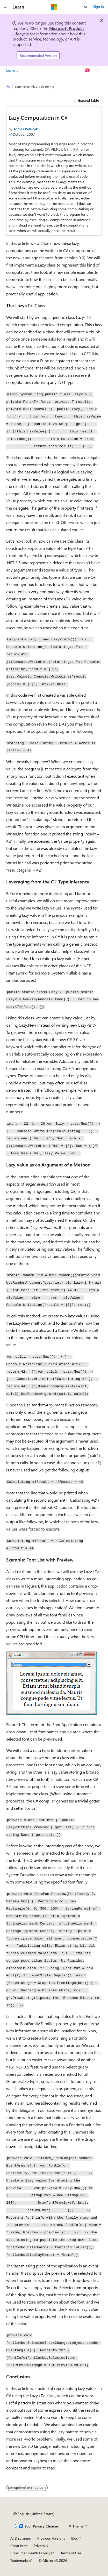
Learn (10, 70)
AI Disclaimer (20, 2538)
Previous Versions (51, 2538)
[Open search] (86, 7)
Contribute (18, 2545)
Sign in (98, 6)
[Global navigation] (5, 7)
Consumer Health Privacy (30, 2552)
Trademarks (19, 2560)
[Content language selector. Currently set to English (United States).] (34, 2514)
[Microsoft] (54, 7)
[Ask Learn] (88, 70)
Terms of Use (71, 2552)
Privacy (39, 2545)
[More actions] (97, 70)
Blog (74, 2538)
